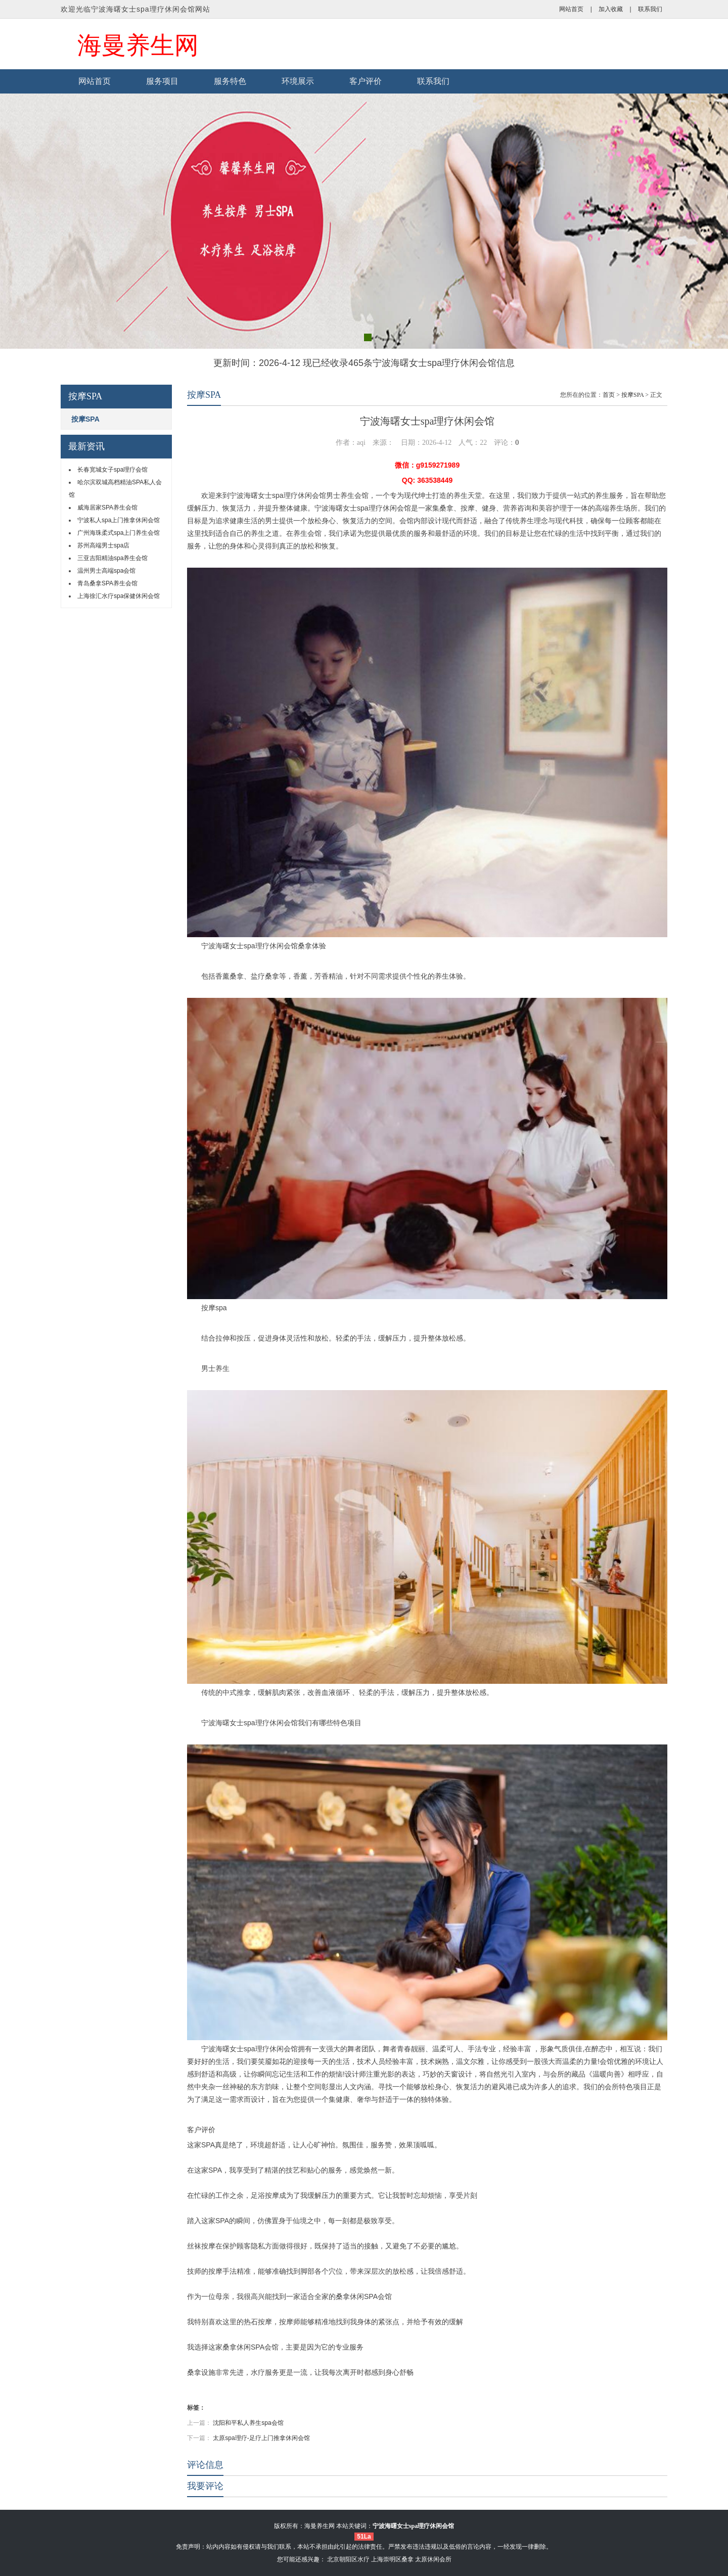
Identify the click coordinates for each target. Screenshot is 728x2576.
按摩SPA (85, 419)
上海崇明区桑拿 (392, 2559)
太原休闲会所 (433, 2559)
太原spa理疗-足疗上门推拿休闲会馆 (261, 2438)
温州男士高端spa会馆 (106, 570)
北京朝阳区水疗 (348, 2559)
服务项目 (162, 81)
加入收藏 (611, 9)
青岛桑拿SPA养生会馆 (107, 583)
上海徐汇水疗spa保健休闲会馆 (118, 596)
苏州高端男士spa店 (103, 545)
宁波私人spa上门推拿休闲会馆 (118, 520)
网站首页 (571, 9)
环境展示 (298, 81)
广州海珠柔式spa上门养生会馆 (118, 532)
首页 (609, 394)
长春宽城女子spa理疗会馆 (112, 469)
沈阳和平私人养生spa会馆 (248, 2422)
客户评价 (365, 81)
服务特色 (230, 81)
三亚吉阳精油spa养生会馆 (112, 558)
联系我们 (650, 9)
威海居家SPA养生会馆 (107, 507)
